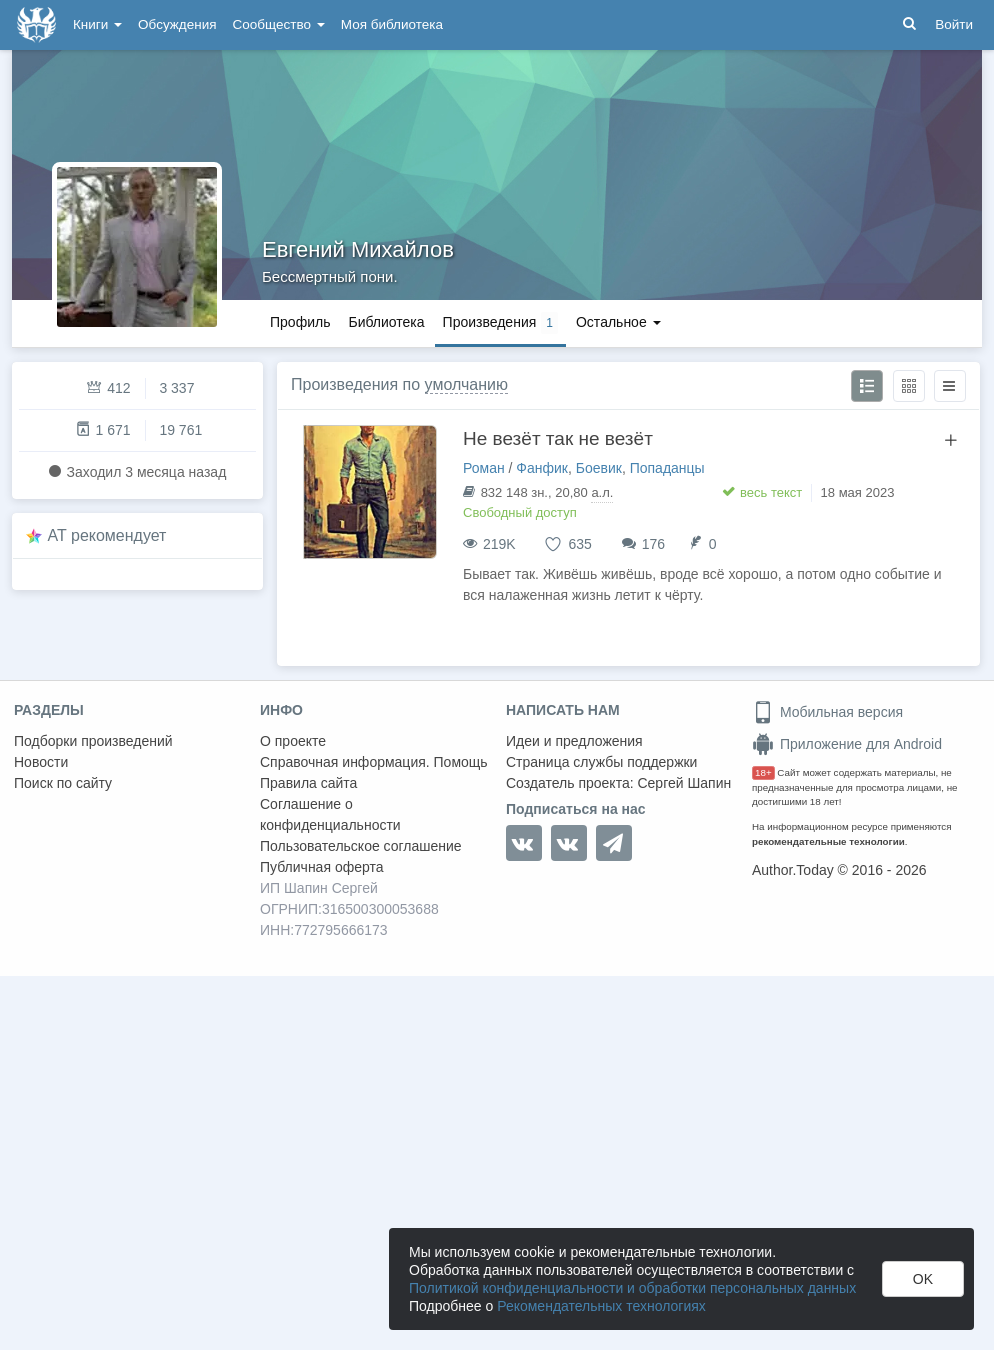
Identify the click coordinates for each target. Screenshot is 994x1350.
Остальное (618, 322)
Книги (97, 24)
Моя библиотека (392, 24)
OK (923, 1279)
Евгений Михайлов (358, 249)
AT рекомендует (107, 535)
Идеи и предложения (574, 741)
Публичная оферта (322, 867)
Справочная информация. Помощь (374, 762)
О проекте (293, 741)
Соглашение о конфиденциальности (330, 814)
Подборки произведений (93, 741)
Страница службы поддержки (601, 762)
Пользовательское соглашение (361, 846)
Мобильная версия (827, 712)
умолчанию (466, 384)
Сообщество (279, 24)
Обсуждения (177, 24)
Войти (954, 24)
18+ (763, 772)
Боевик (599, 468)
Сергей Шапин (684, 783)
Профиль (300, 322)
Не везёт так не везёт (558, 438)
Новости (41, 762)
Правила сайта (308, 783)
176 (653, 544)
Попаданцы (667, 468)
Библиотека (386, 322)
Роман (484, 468)
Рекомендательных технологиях (601, 1306)
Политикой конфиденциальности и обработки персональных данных (632, 1288)
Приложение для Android (847, 744)
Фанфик (542, 468)
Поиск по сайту (63, 783)
